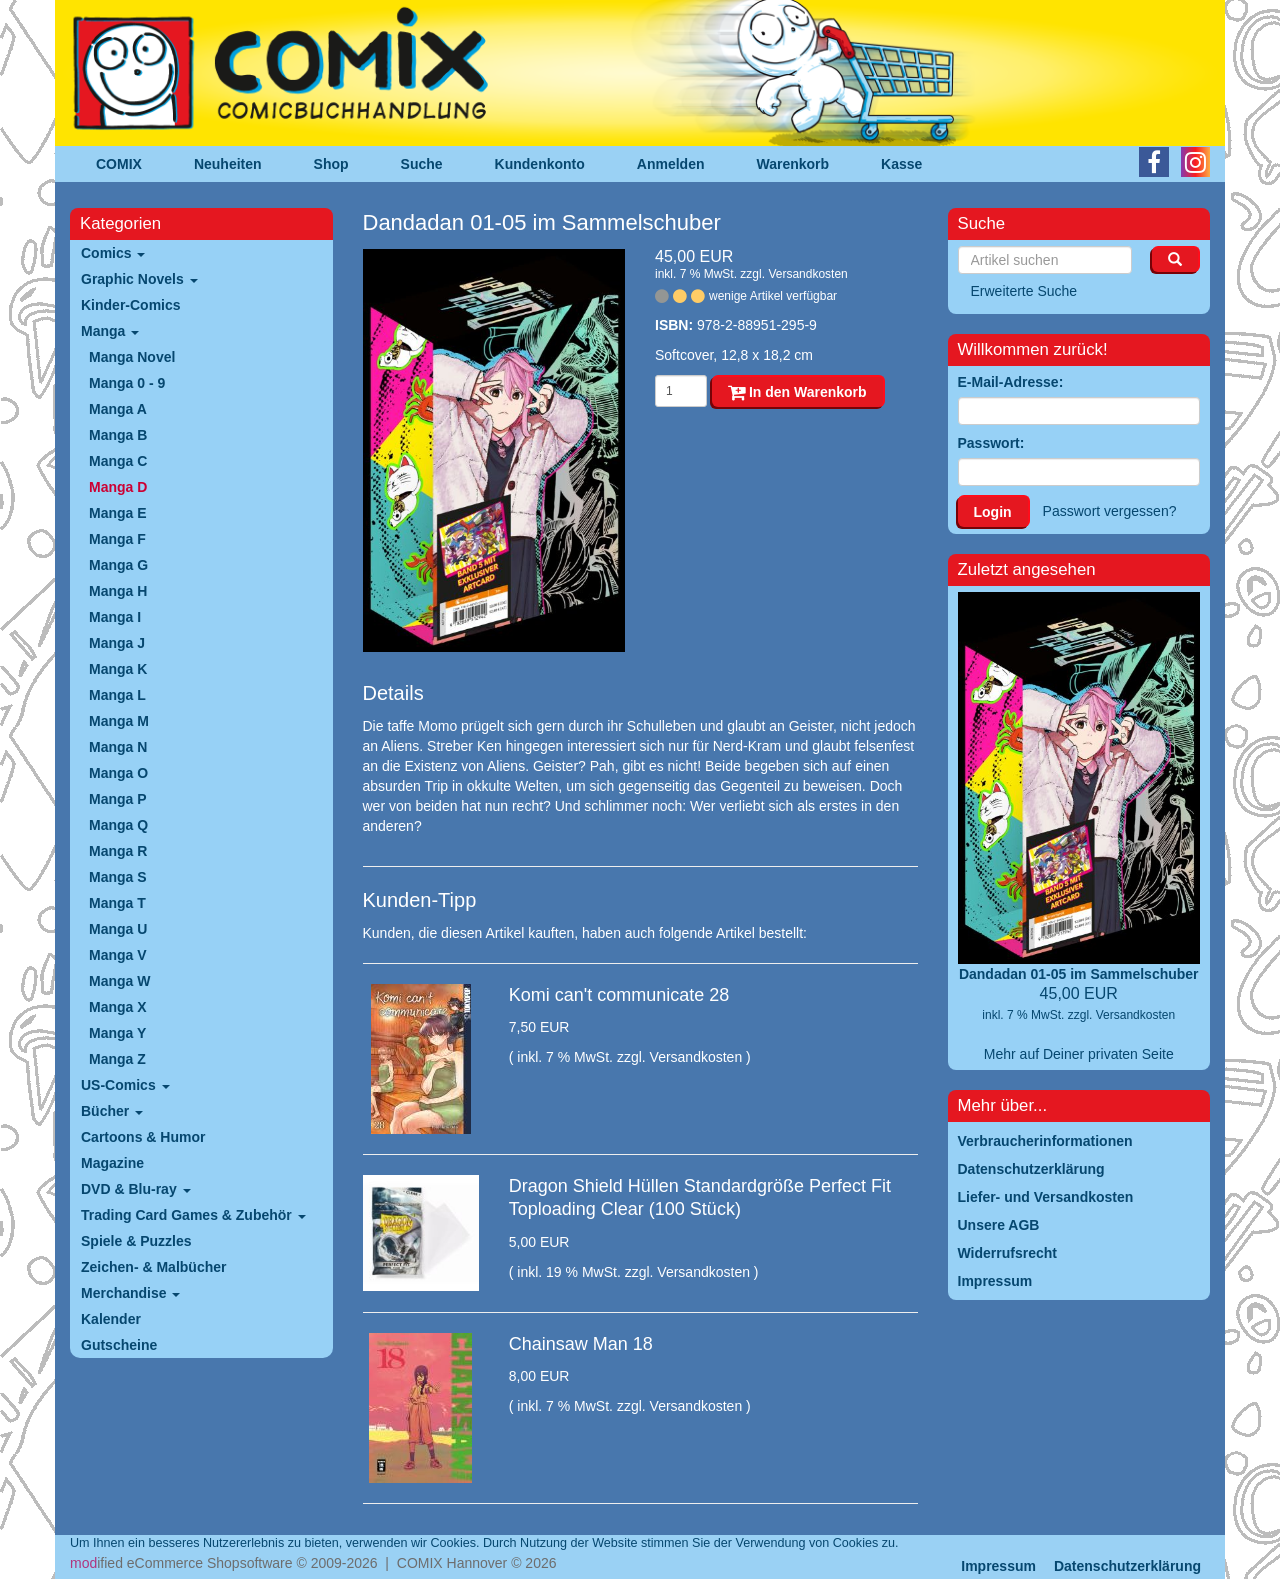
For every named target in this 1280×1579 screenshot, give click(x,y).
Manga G (118, 565)
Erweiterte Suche (1024, 291)
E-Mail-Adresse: (1011, 382)
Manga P (118, 799)
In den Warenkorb (797, 392)
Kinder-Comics (131, 305)
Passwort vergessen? (1110, 511)
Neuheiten (228, 164)
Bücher (112, 1111)
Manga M (119, 721)
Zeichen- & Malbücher (153, 1267)
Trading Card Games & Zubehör (193, 1215)
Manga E (118, 513)
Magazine (112, 1163)
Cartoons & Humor (143, 1137)
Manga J (117, 643)
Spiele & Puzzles (136, 1241)
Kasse (901, 164)
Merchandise (130, 1293)
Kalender (111, 1319)
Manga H (118, 591)
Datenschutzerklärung (1127, 1566)
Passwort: (991, 443)
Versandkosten (807, 274)
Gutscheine (119, 1345)
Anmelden (671, 164)
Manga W (119, 981)
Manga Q (118, 825)
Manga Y (117, 1033)
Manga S (118, 877)
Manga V (118, 955)
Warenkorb (793, 164)
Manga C (118, 461)
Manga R (118, 851)
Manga (110, 331)
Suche (422, 164)
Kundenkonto (540, 164)
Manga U (118, 929)
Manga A (118, 409)
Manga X (118, 1007)
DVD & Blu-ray (136, 1189)
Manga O (118, 773)
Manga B (118, 435)
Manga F (117, 539)
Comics (113, 253)
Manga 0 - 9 (127, 383)
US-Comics (125, 1085)
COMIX (119, 164)
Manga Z (117, 1059)
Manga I (115, 617)
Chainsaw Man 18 (581, 1344)
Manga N (118, 747)
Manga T (117, 903)
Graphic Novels (139, 279)
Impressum (998, 1566)
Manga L (117, 695)
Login (993, 512)
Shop (331, 164)
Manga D (118, 487)
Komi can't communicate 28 (619, 995)
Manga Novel (132, 357)
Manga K (118, 669)
